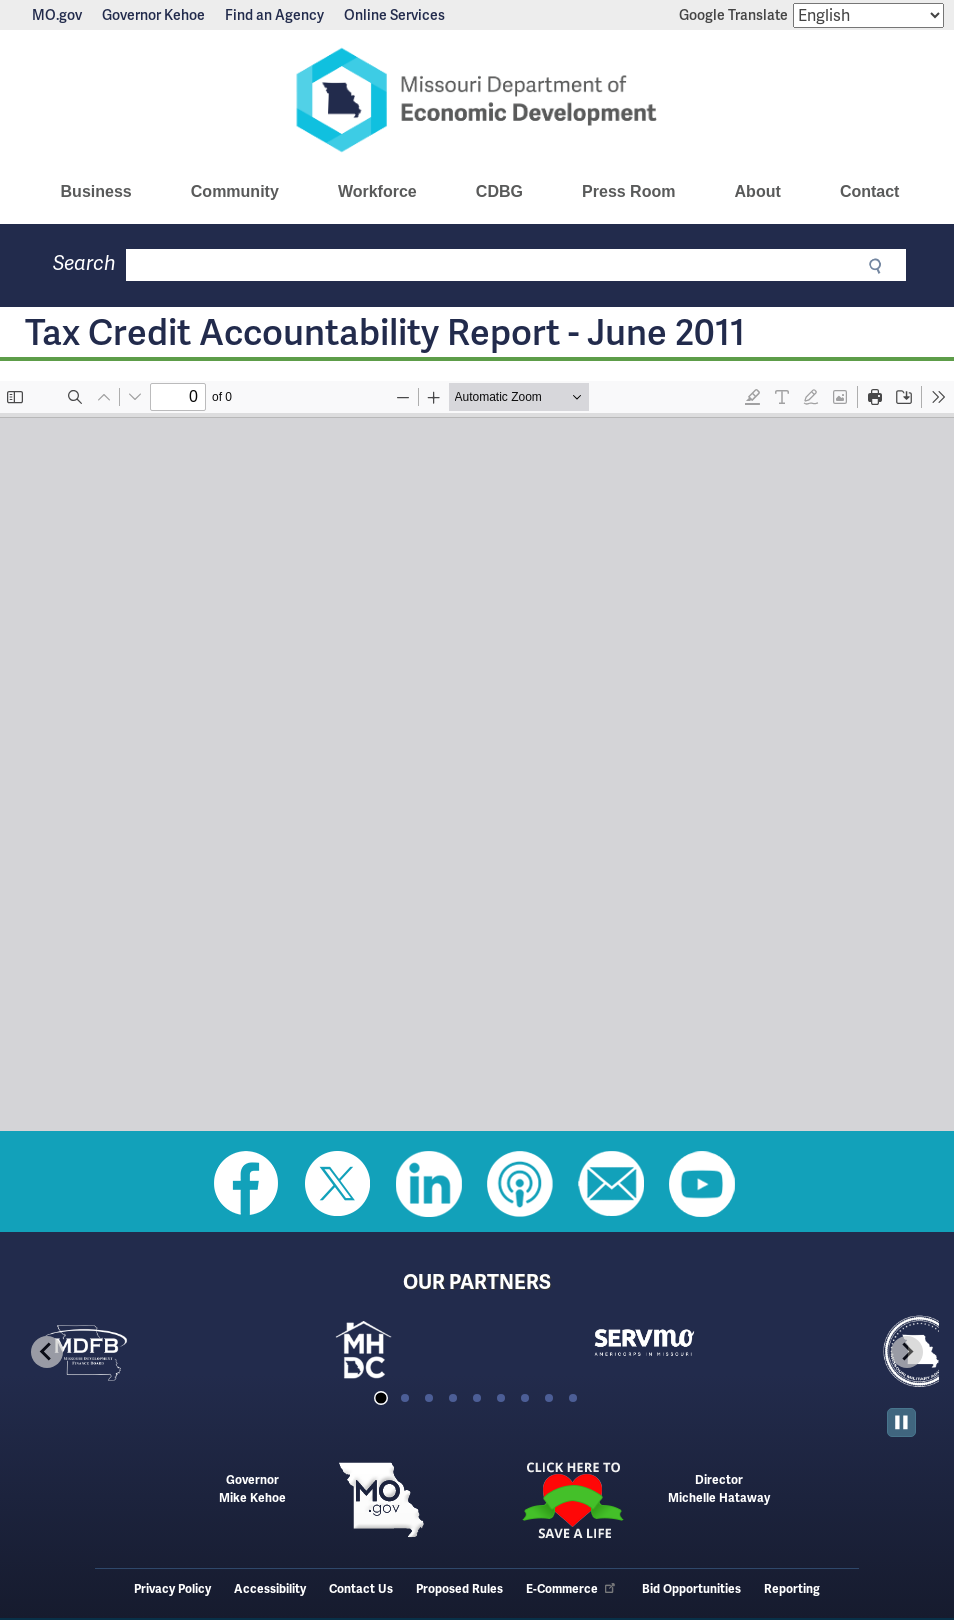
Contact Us (361, 1589)
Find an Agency (274, 15)
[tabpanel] (153, 1352)
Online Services (394, 15)
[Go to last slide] (47, 1352)
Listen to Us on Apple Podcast (520, 1184)
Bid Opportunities (691, 1589)
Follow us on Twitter (338, 1184)
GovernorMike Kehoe (252, 1489)
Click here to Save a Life (572, 1500)
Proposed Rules (459, 1589)
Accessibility (270, 1589)
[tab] (380, 1398)
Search (84, 263)
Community (235, 191)
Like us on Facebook (247, 1184)
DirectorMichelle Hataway (719, 1489)
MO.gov (57, 15)
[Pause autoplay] (901, 1422)
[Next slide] (907, 1352)
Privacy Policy (172, 1589)
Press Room (628, 191)
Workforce (377, 191)
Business (96, 191)
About (758, 191)
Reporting (792, 1589)
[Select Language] (868, 15)
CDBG (499, 191)
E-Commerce (572, 1589)
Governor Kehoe (153, 15)
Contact (870, 191)
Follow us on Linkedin (429, 1184)
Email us (611, 1184)
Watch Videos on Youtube (702, 1184)
